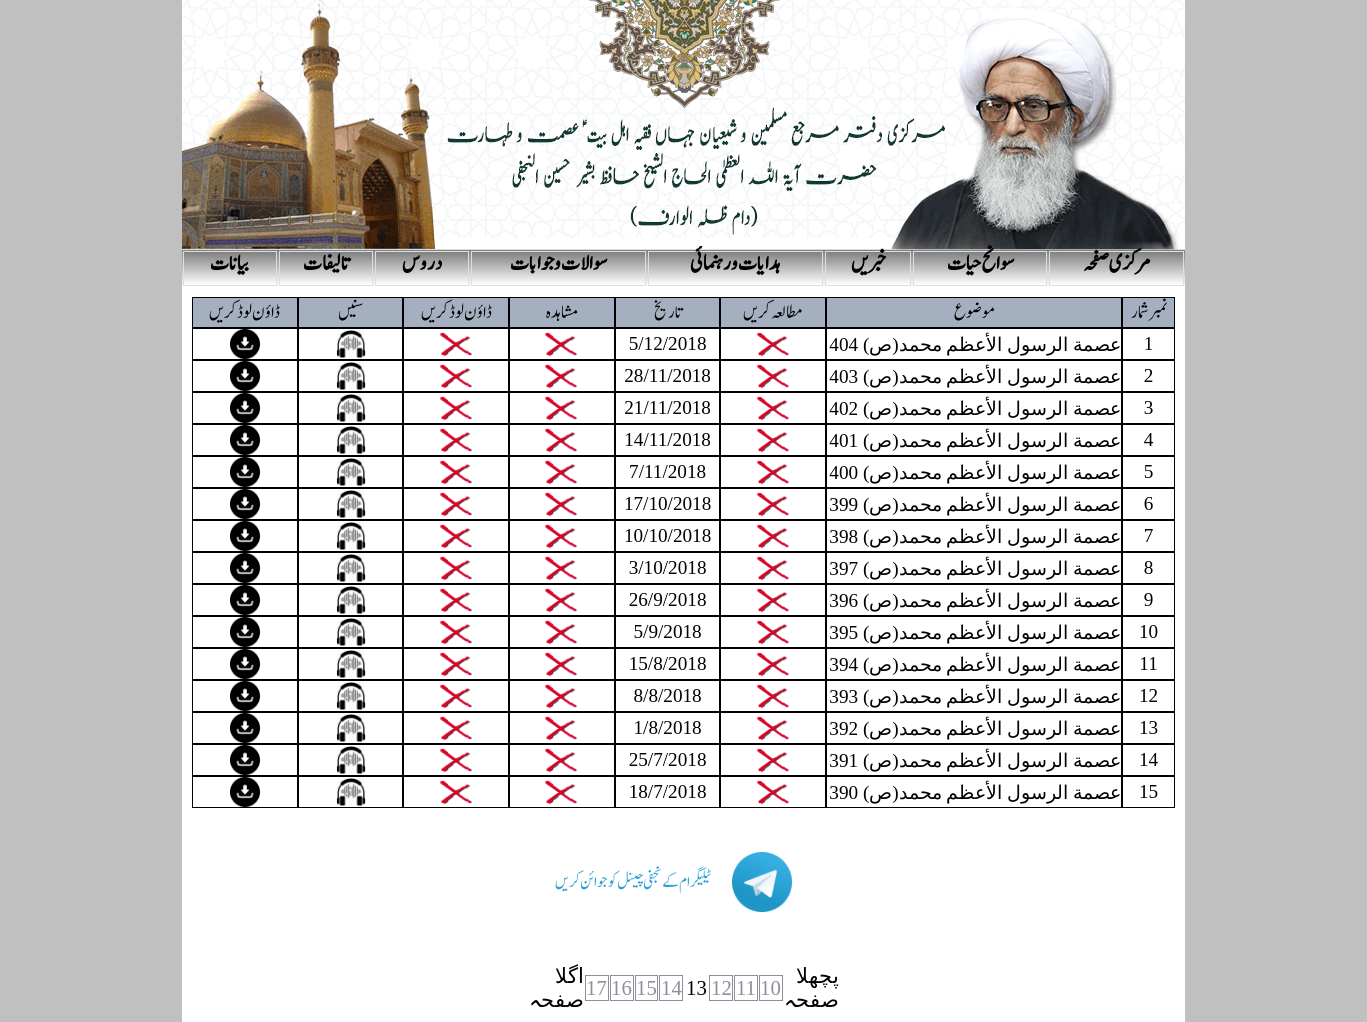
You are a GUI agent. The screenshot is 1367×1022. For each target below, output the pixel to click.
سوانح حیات (980, 264)
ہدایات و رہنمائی (735, 264)
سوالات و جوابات (558, 264)
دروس (422, 264)
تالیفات (326, 264)
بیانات (229, 264)
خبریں (868, 264)
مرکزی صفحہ (1117, 264)
